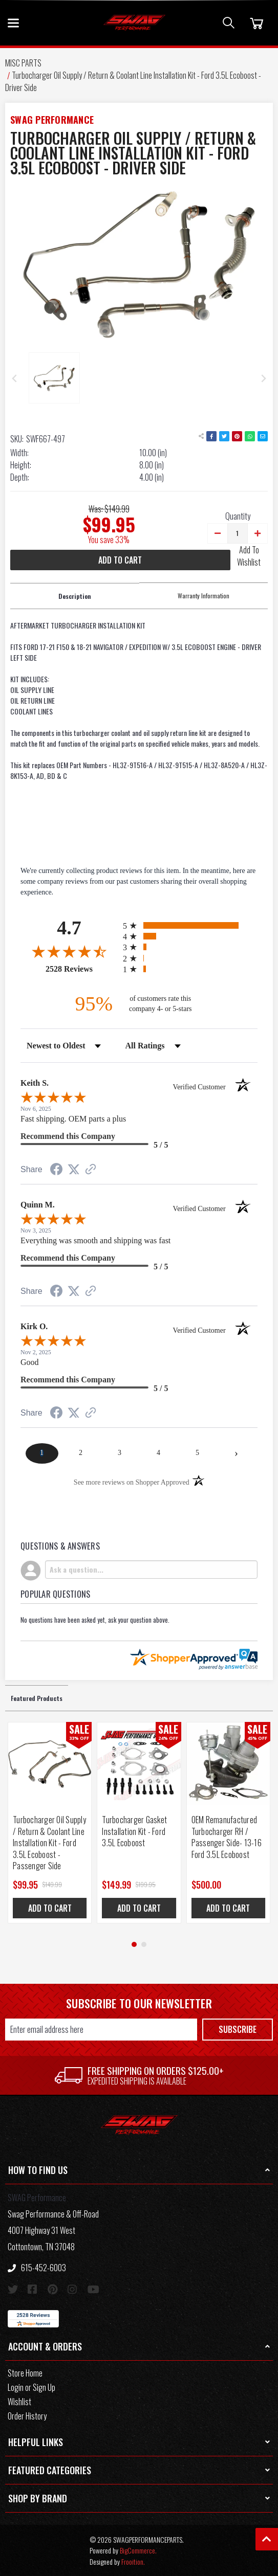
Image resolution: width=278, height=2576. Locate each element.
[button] (139, 2170)
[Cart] (255, 23)
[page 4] (158, 1453)
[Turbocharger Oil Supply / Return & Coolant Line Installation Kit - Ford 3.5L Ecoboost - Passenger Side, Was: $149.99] (49, 1763)
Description (74, 596)
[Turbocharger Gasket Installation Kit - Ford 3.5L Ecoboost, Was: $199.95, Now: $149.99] (138, 1763)
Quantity (237, 516)
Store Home (25, 2373)
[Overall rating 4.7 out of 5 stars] (69, 951)
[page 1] (42, 1453)
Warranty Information (203, 595)
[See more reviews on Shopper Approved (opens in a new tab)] (90, 1170)
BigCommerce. (138, 2550)
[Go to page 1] (134, 1944)
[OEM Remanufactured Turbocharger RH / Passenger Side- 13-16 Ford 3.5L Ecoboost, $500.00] (228, 1763)
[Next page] (236, 1453)
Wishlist (19, 2401)
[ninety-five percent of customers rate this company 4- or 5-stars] (139, 1004)
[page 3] (119, 1453)
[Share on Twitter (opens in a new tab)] (74, 1170)
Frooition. (133, 2561)
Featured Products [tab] (36, 1698)
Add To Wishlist (249, 556)
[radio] (190, 925)
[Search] (228, 23)
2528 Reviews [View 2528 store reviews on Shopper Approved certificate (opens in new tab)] (82, 968)
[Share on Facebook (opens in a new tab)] (56, 1171)
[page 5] (197, 1453)
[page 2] (81, 1453)
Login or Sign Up (31, 2387)
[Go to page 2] (143, 1944)
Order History (27, 2416)
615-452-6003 (37, 2267)
